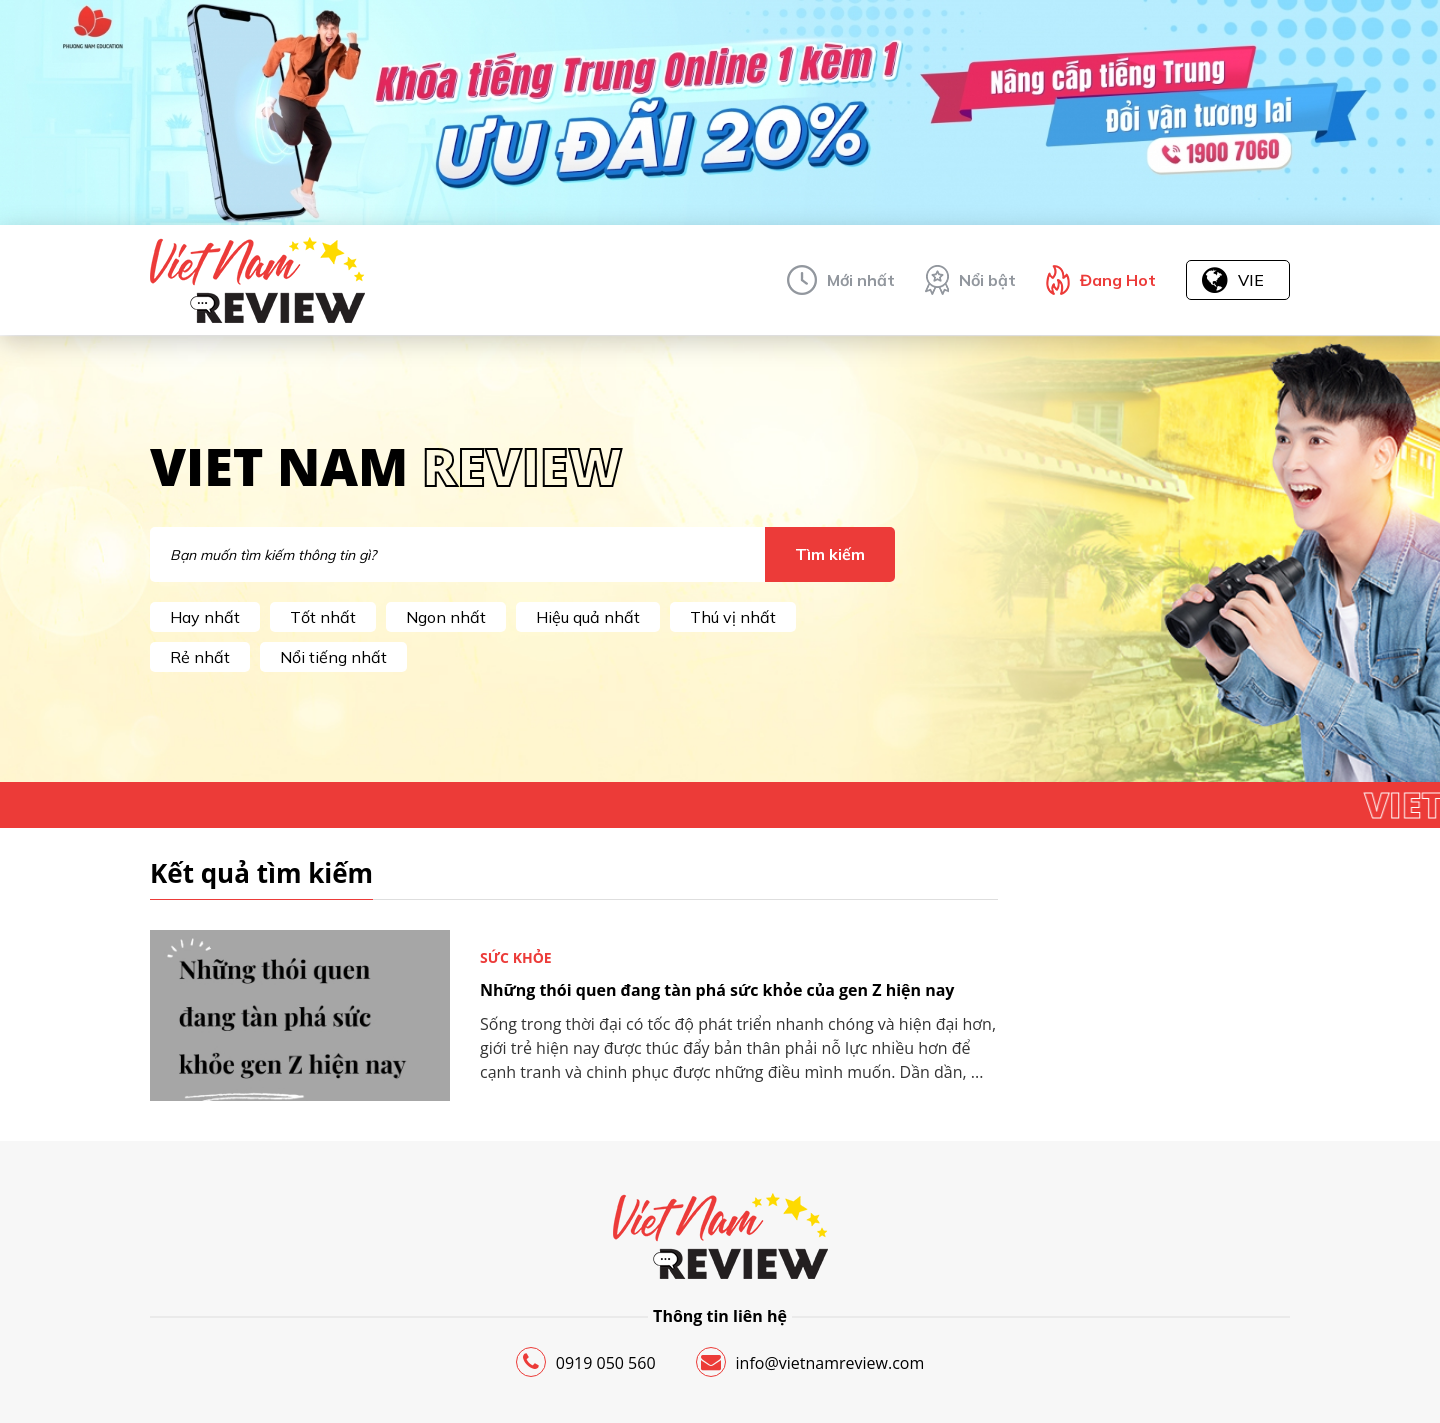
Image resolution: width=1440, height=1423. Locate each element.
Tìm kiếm (830, 554)
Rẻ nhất (200, 657)
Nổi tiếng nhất (333, 657)
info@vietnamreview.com (810, 1362)
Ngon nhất (446, 617)
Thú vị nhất (733, 617)
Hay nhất (205, 617)
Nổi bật (987, 280)
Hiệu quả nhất (588, 617)
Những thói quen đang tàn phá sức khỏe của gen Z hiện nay (717, 990)
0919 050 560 (586, 1362)
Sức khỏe (516, 957)
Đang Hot (1118, 280)
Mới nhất (861, 280)
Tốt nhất (323, 617)
